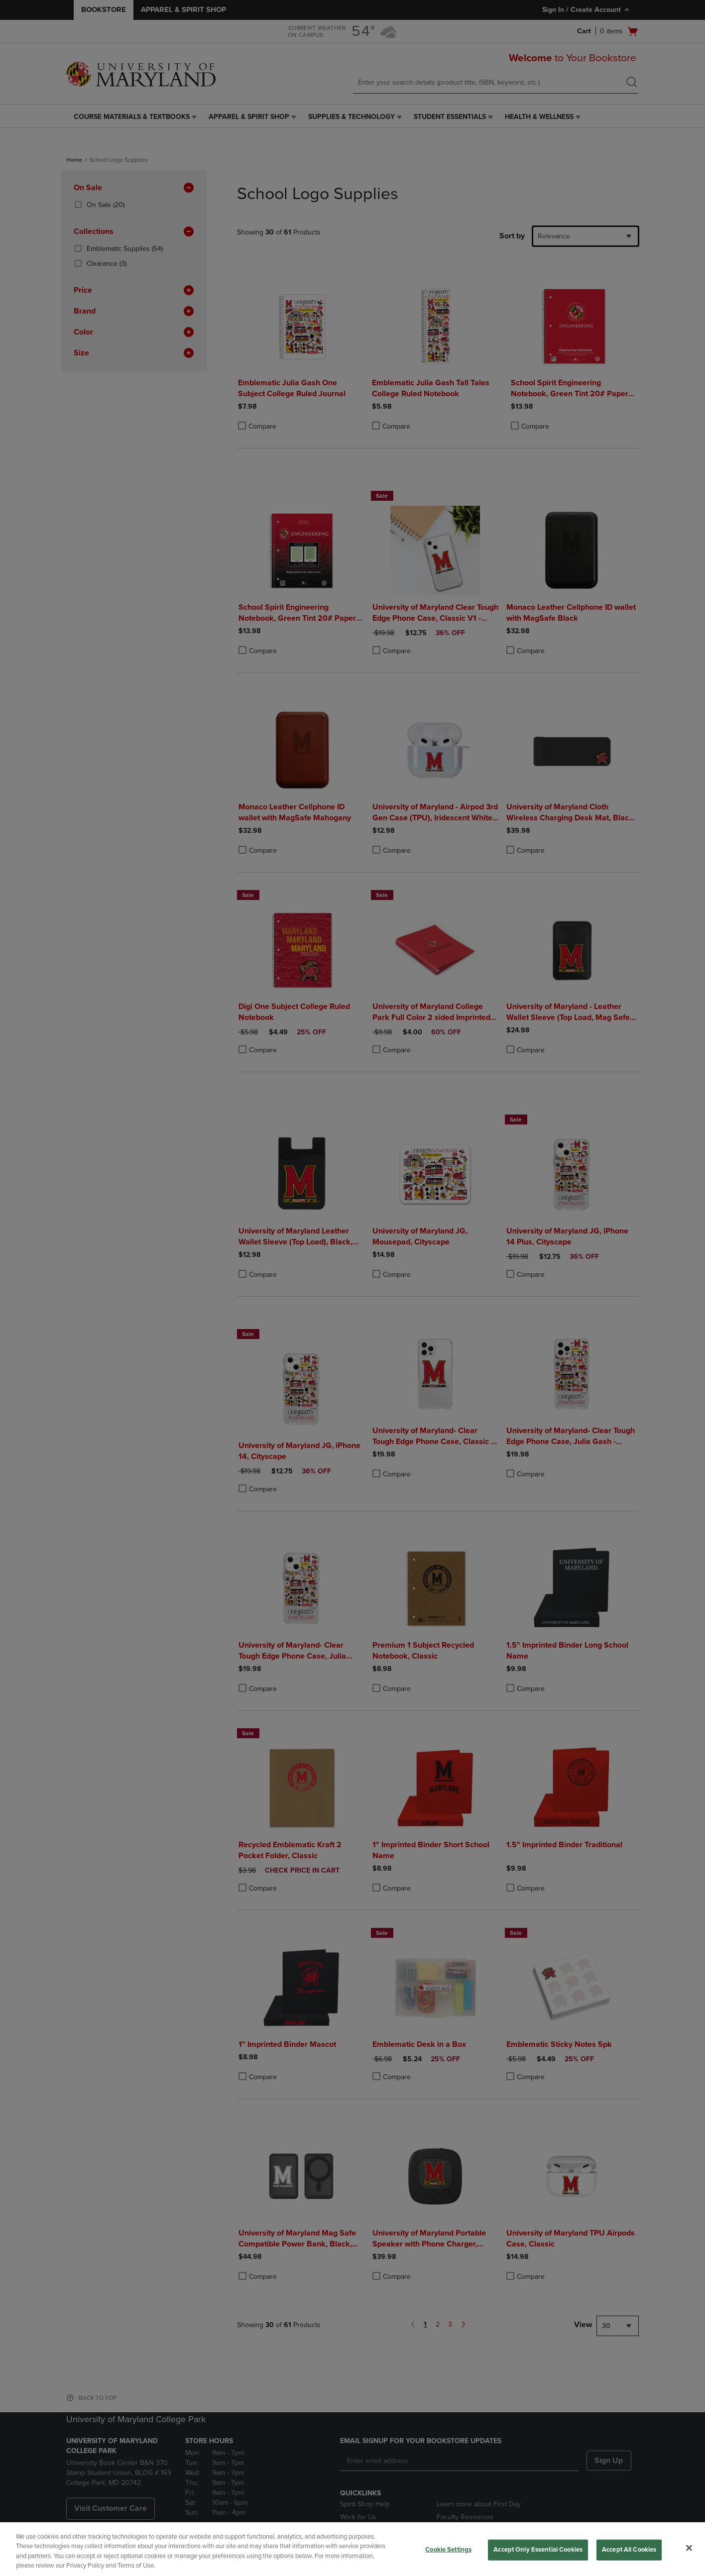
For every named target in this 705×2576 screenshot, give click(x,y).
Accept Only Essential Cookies (538, 2550)
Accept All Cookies (629, 2550)
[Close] (689, 2548)
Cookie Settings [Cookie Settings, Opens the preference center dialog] (448, 2550)
